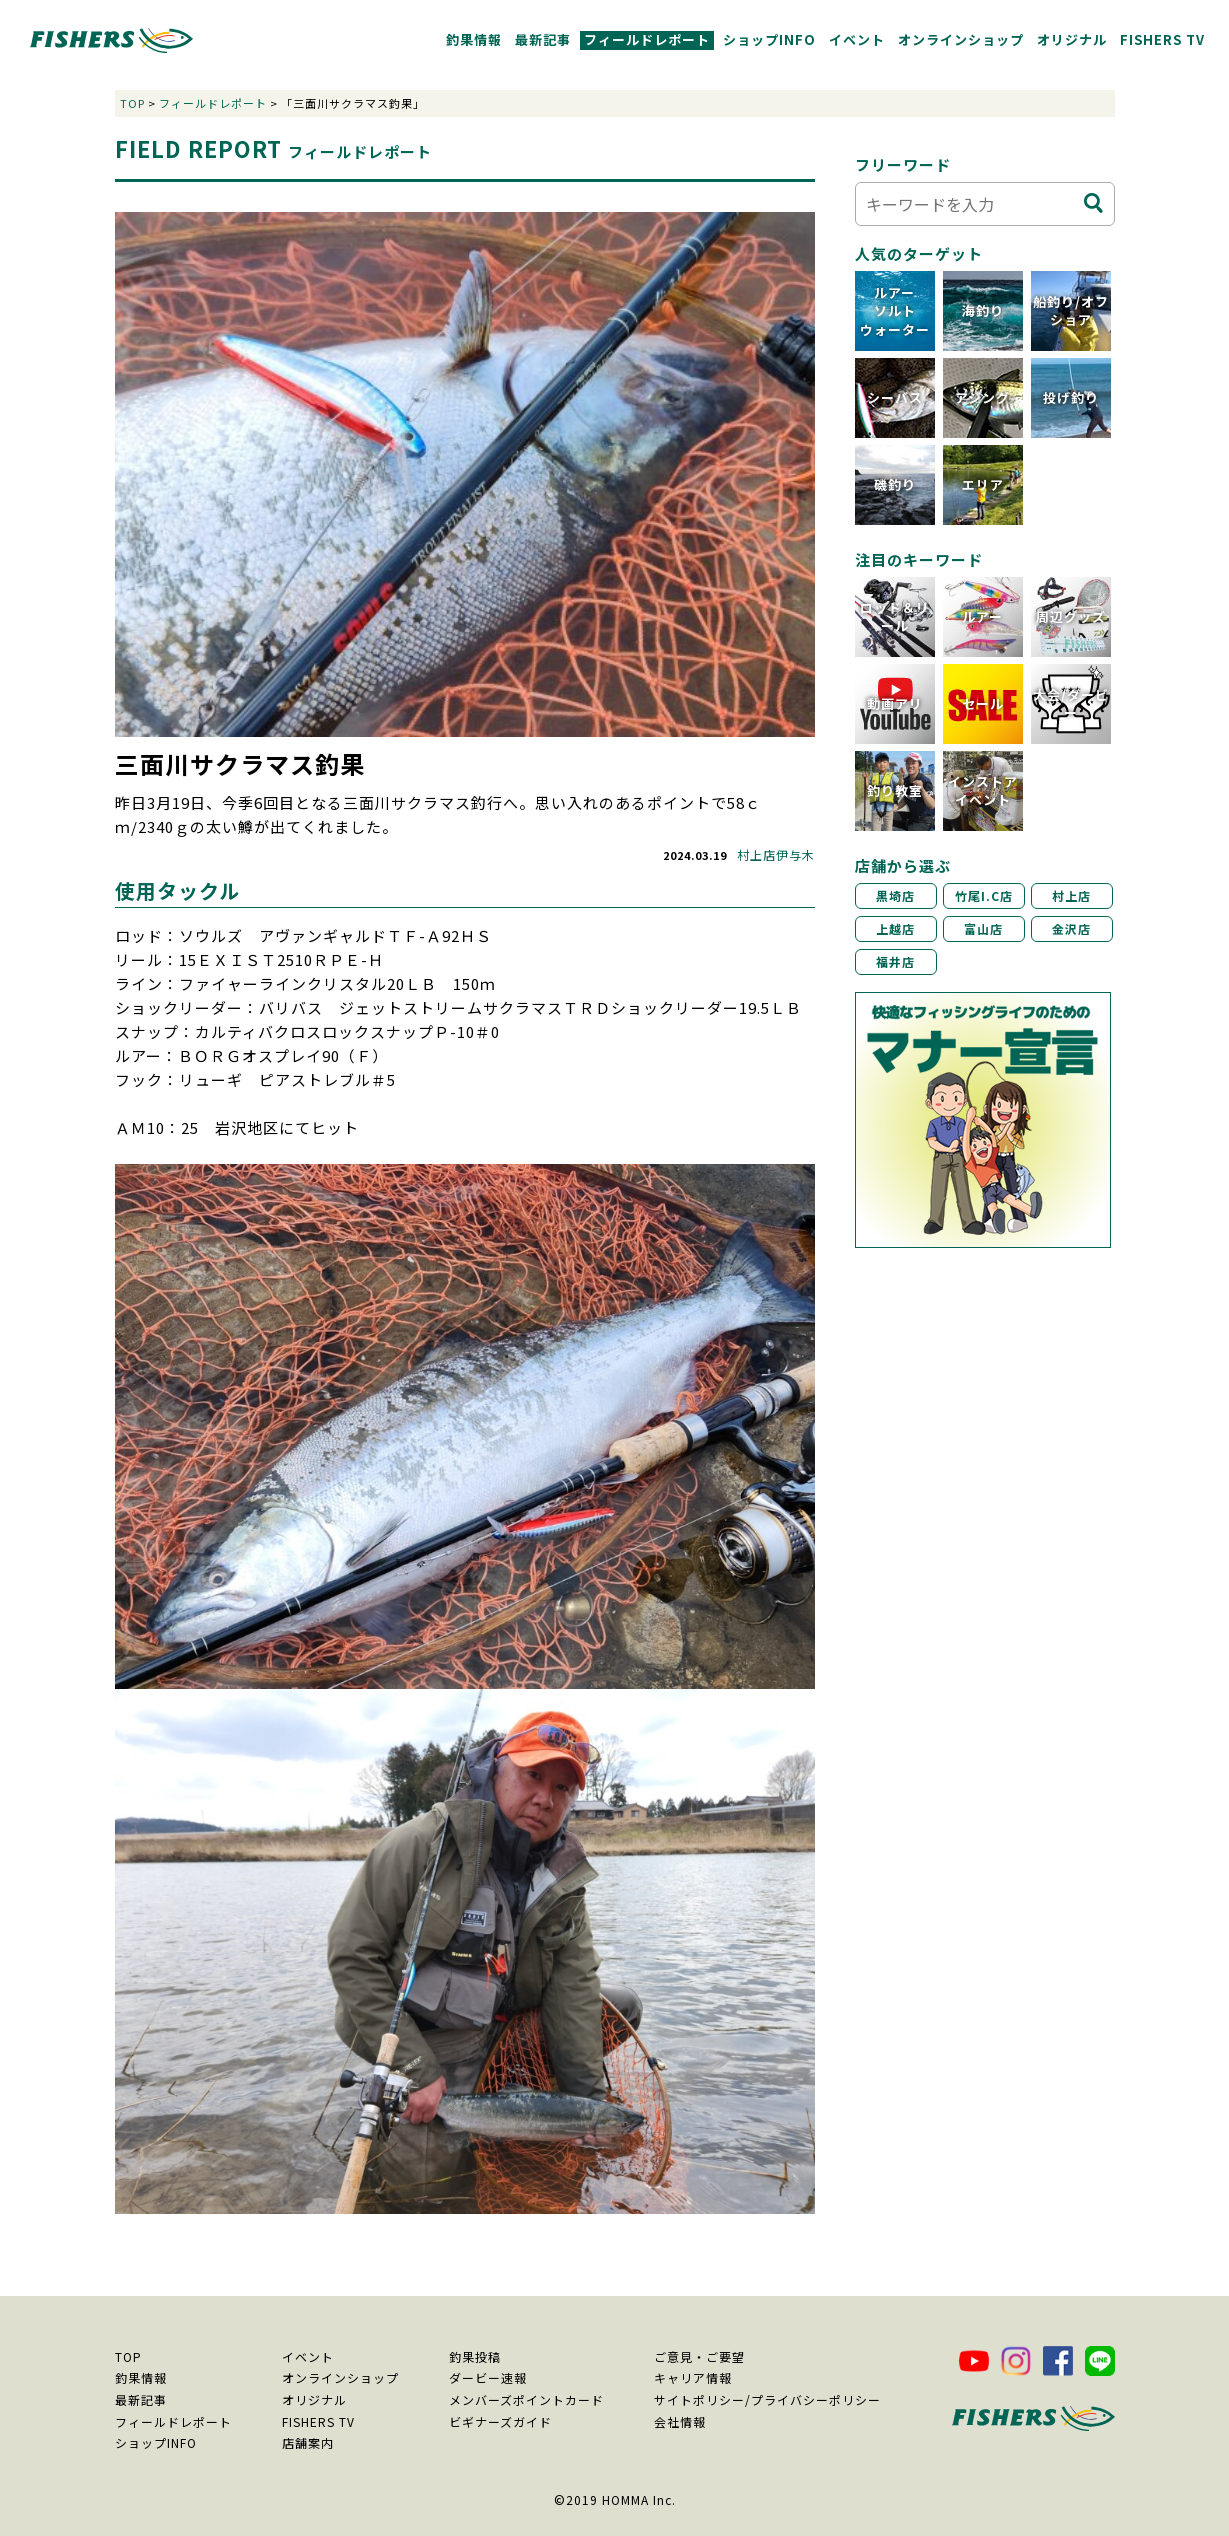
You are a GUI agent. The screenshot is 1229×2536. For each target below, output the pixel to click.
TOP (132, 103)
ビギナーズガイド (500, 2421)
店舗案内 (308, 2442)
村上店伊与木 (776, 854)
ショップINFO (769, 40)
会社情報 (680, 2421)
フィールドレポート (647, 40)
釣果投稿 (475, 2356)
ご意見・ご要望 (699, 2356)
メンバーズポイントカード (526, 2399)
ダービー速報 (488, 2377)
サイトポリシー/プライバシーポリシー (767, 2399)
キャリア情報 (693, 2377)
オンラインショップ (961, 40)
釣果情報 (474, 40)
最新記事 (543, 40)
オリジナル (1072, 40)
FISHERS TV (1162, 40)
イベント (857, 40)
